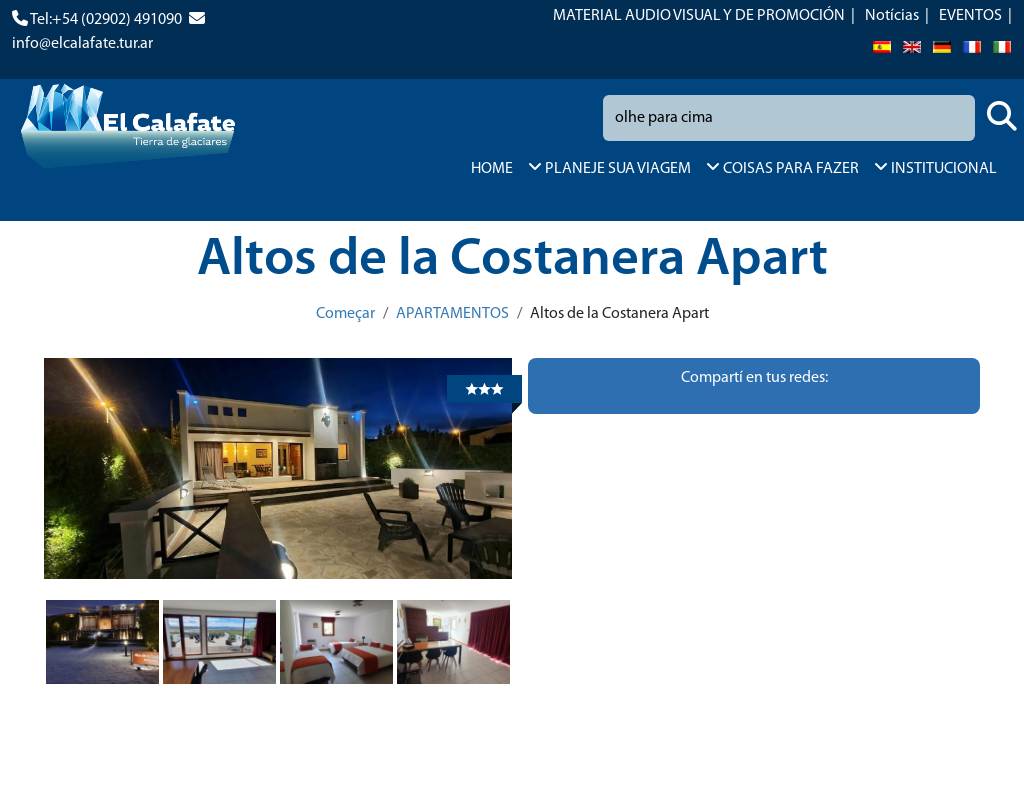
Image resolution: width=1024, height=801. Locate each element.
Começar (345, 314)
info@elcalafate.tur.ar (82, 44)
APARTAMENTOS (452, 314)
